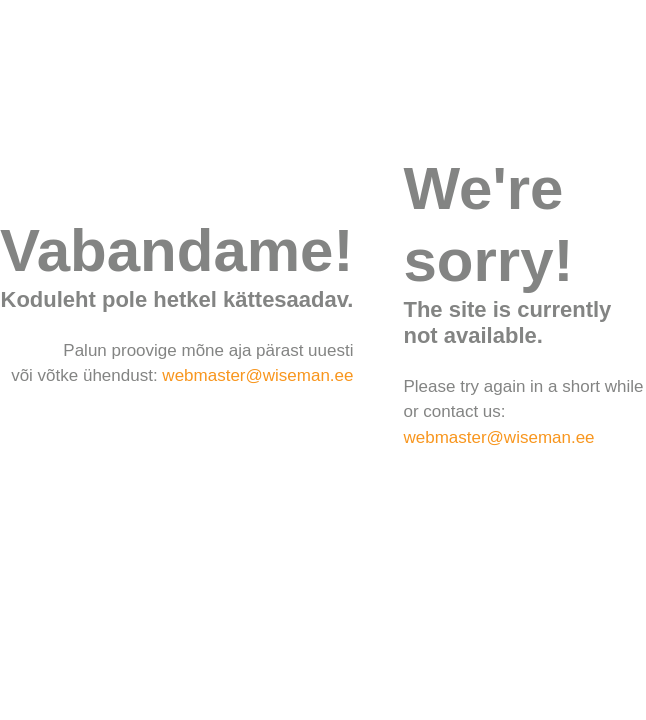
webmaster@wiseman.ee (257, 375)
